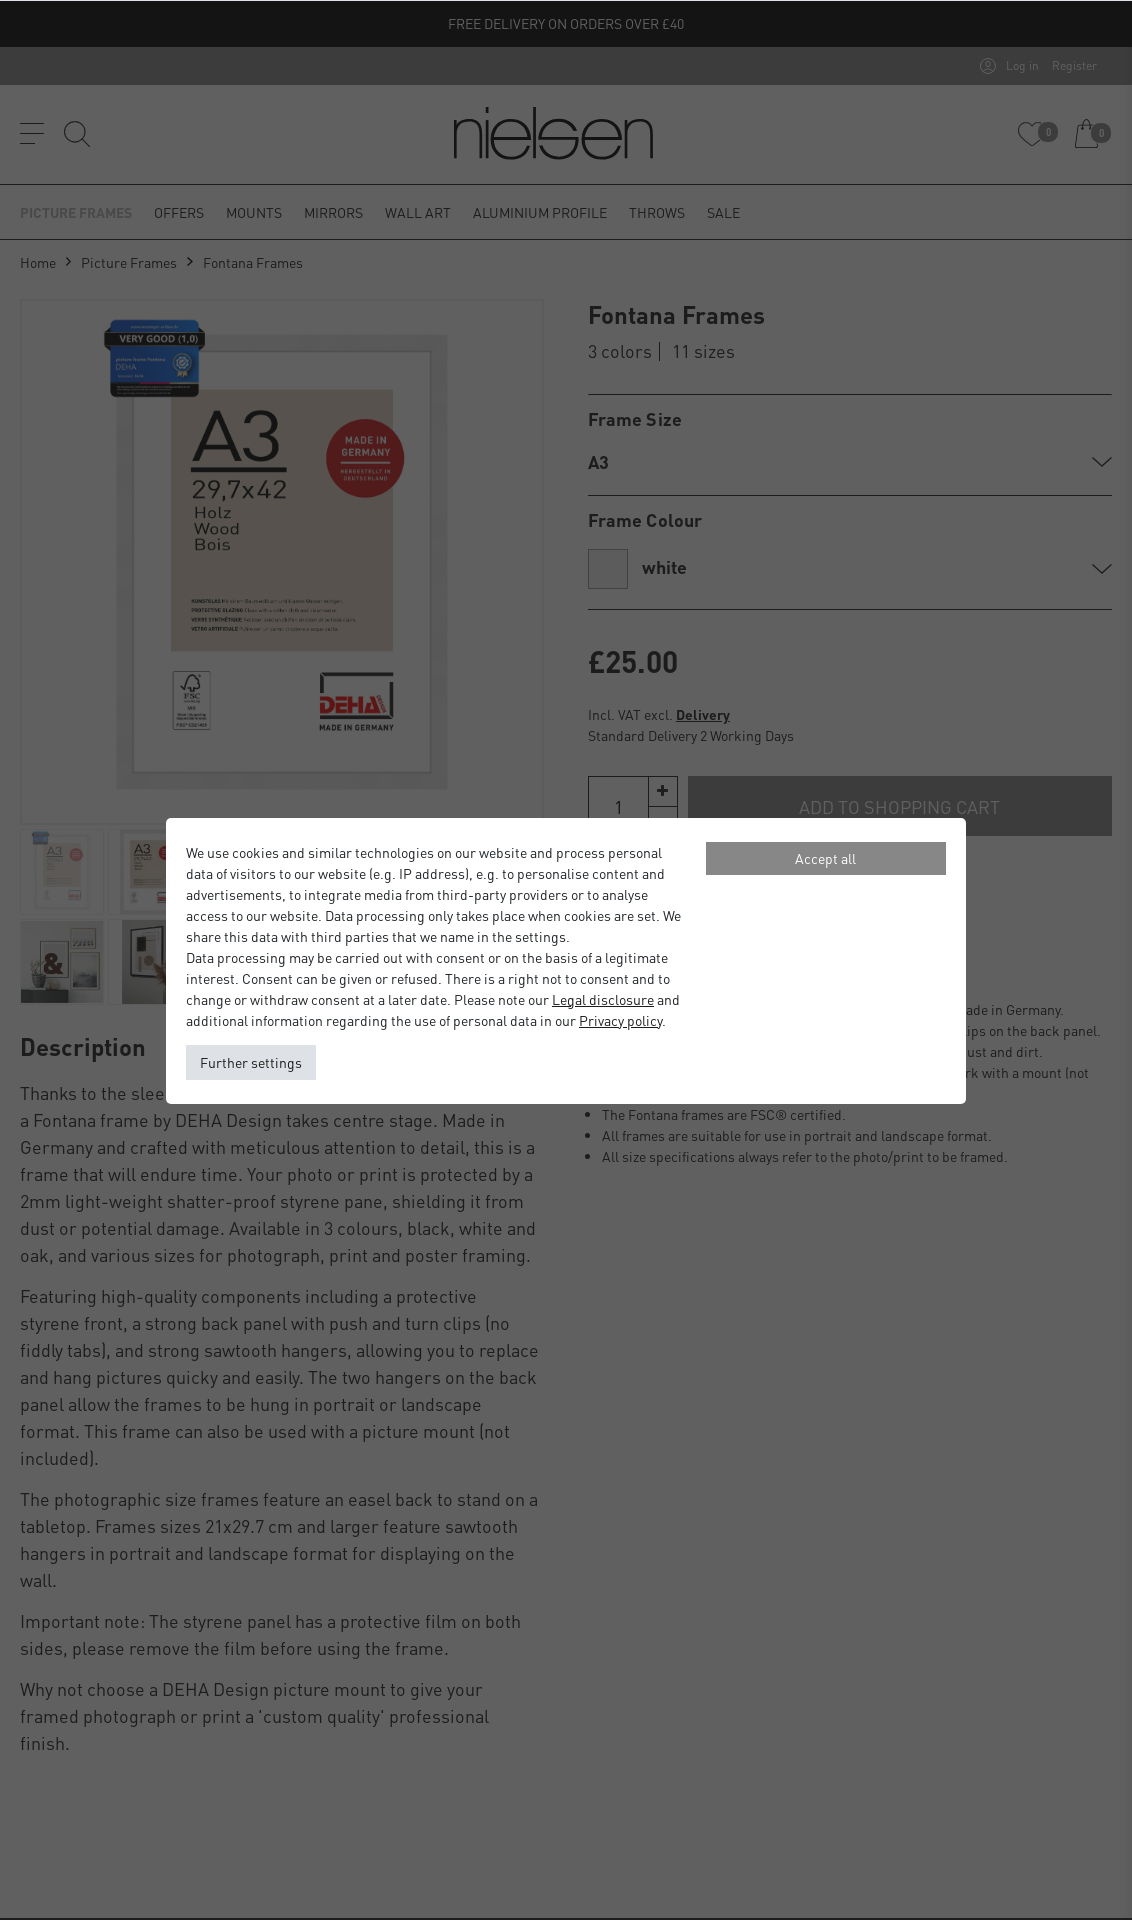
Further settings (251, 1062)
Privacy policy (620, 1020)
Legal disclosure (603, 999)
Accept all (825, 858)
